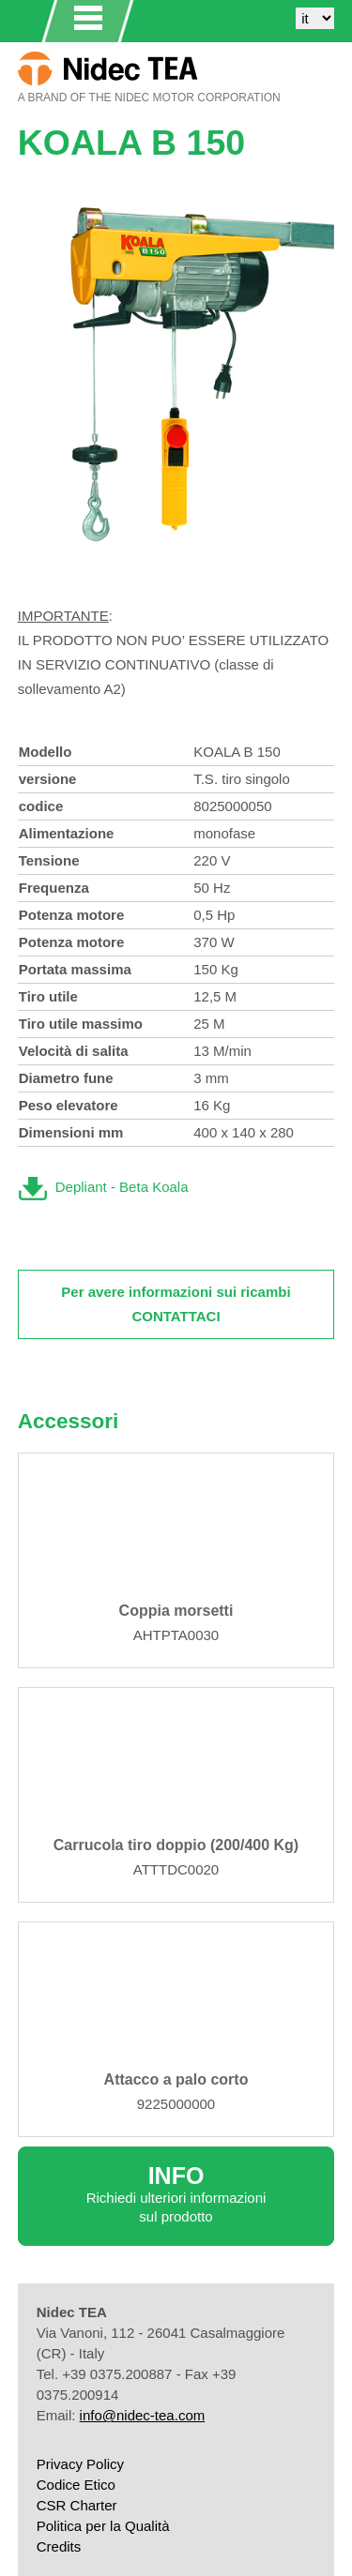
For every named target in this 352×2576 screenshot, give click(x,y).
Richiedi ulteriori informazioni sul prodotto (176, 2193)
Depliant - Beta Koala (122, 1187)
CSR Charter (77, 2505)
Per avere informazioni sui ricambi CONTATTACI (175, 1304)
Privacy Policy (80, 2464)
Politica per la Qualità (103, 2526)
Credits (59, 2546)
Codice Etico (76, 2485)
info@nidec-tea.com (143, 2415)
